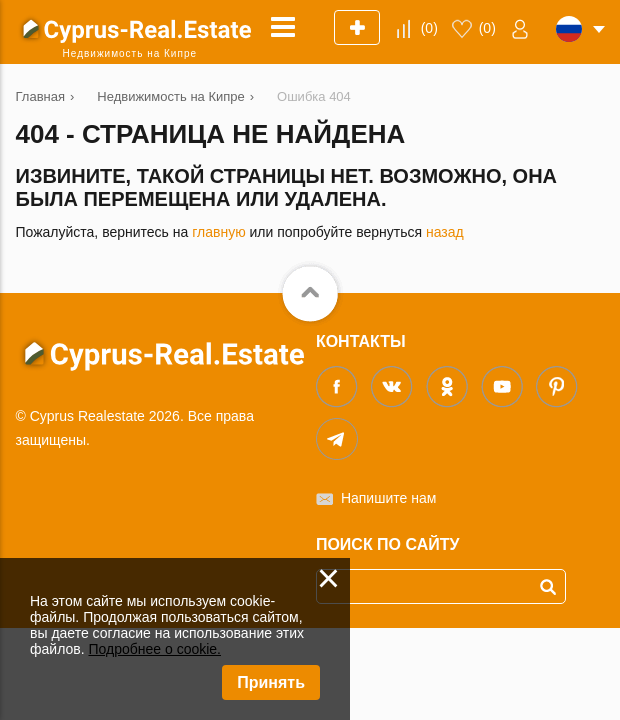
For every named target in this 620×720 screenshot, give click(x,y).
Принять (271, 682)
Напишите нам (388, 498)
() (429, 28)
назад (445, 232)
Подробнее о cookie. (154, 649)
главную (218, 232)
